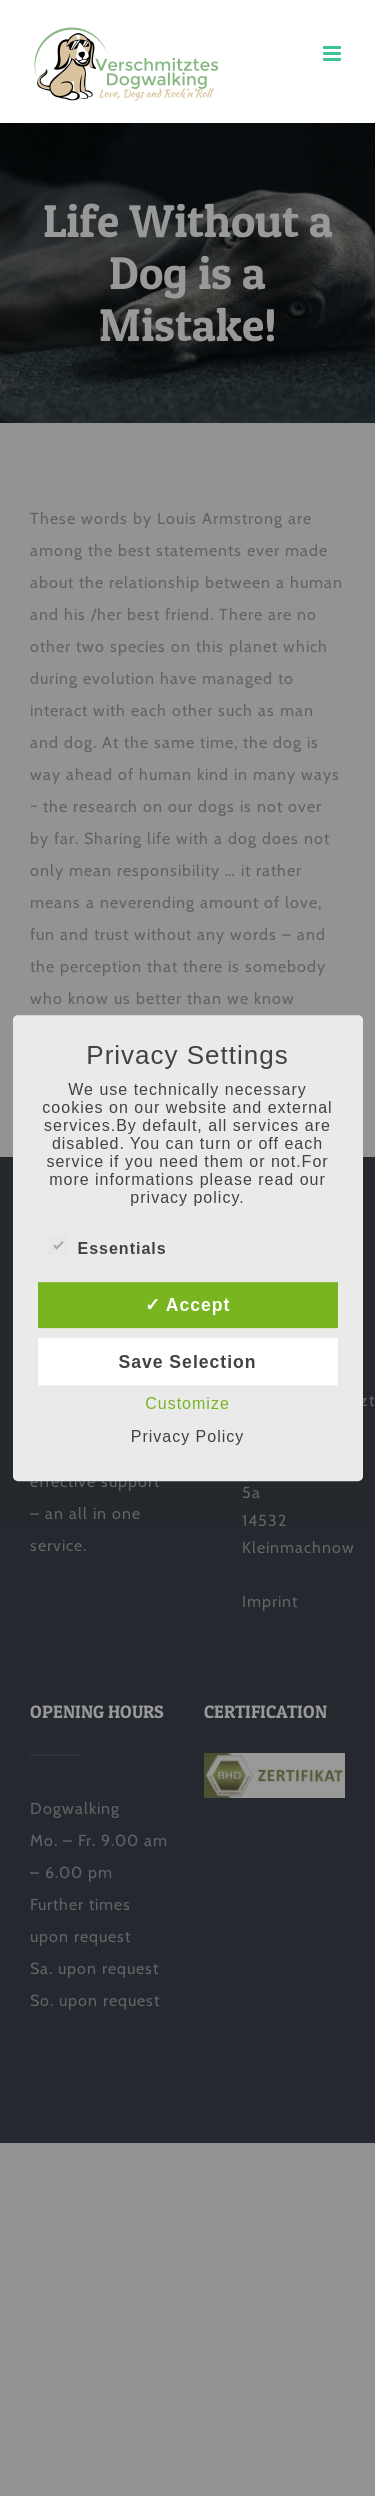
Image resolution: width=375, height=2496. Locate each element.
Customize (187, 1403)
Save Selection (187, 1362)
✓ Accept (188, 1305)
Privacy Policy (188, 1436)
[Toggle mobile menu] (334, 53)
